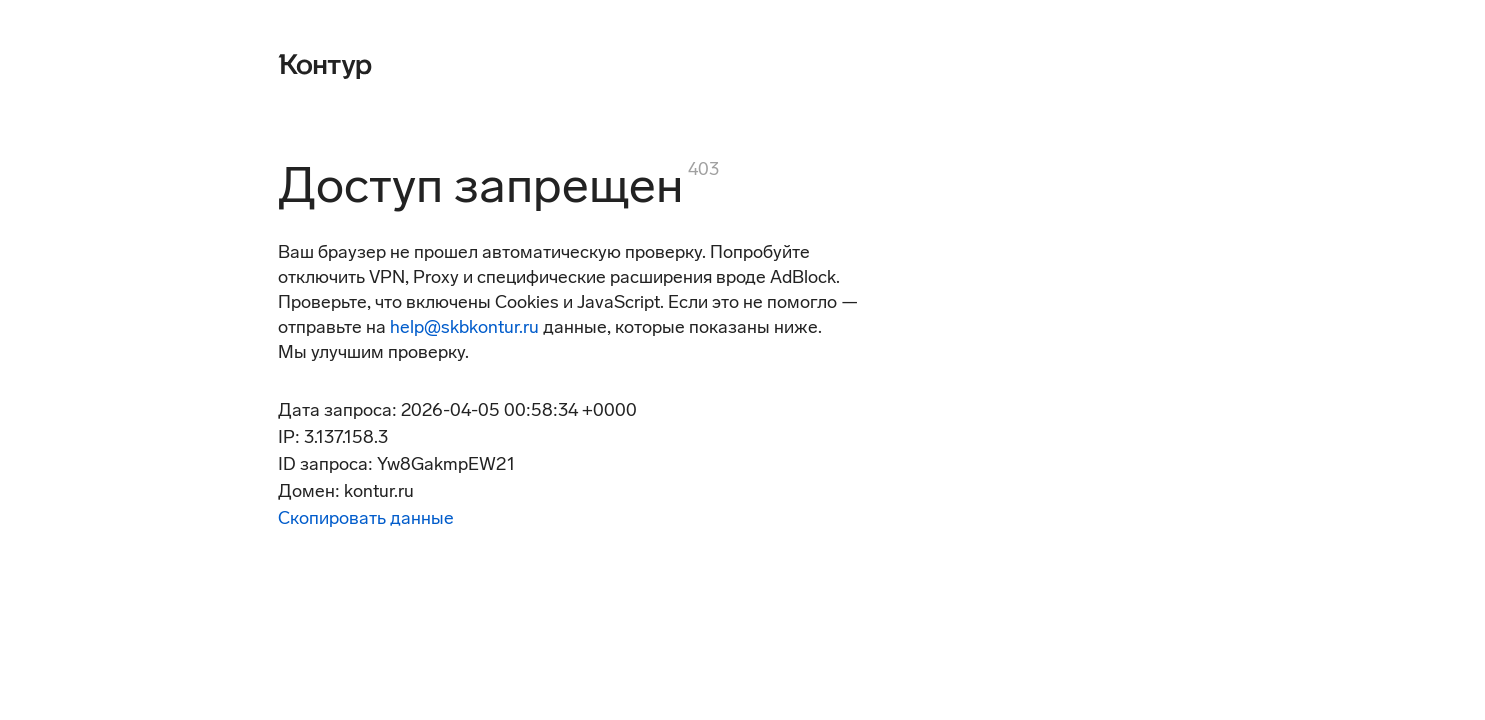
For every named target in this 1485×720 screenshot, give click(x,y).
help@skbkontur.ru (464, 327)
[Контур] (325, 64)
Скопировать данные (366, 518)
